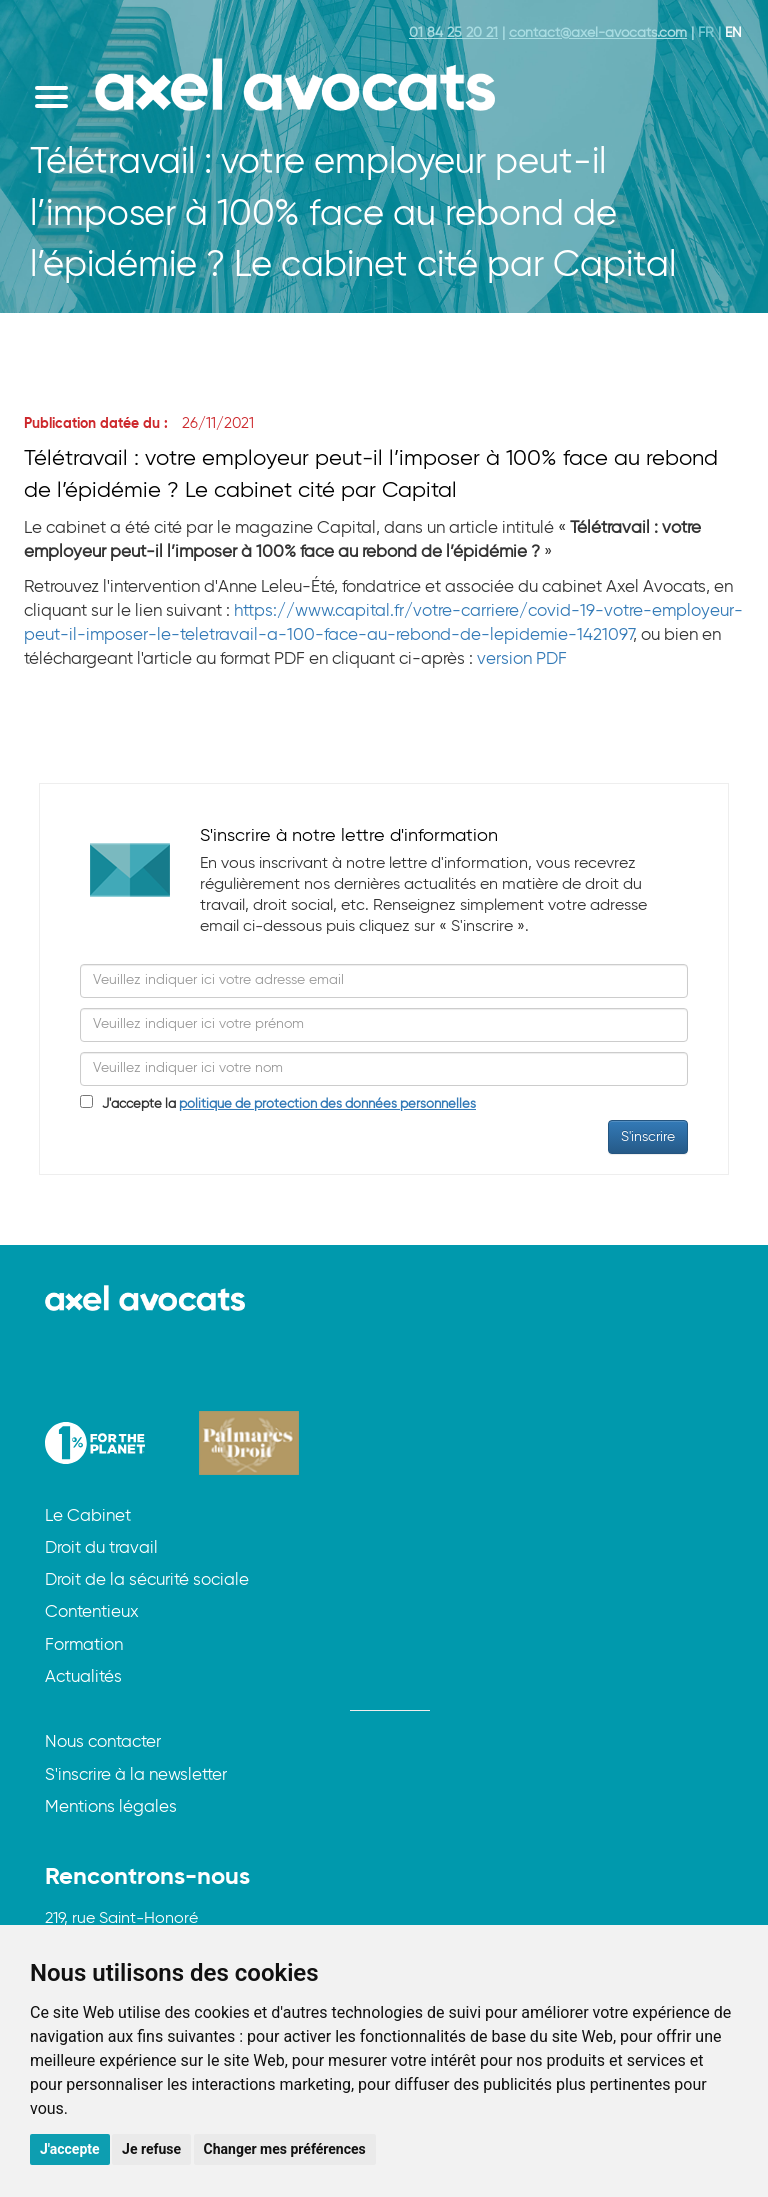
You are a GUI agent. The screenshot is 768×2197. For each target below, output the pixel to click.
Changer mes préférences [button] (285, 2149)
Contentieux (92, 1612)
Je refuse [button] (151, 2149)
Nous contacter (103, 1742)
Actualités (83, 1677)
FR (706, 33)
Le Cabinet (88, 1516)
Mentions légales (111, 1807)
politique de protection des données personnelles (327, 1104)
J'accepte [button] (70, 2149)
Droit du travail (101, 1548)
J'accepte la (284, 1104)
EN (733, 33)
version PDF (522, 659)
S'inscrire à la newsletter (136, 1775)
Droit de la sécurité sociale (147, 1580)
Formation (84, 1645)
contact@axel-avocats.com (598, 33)
